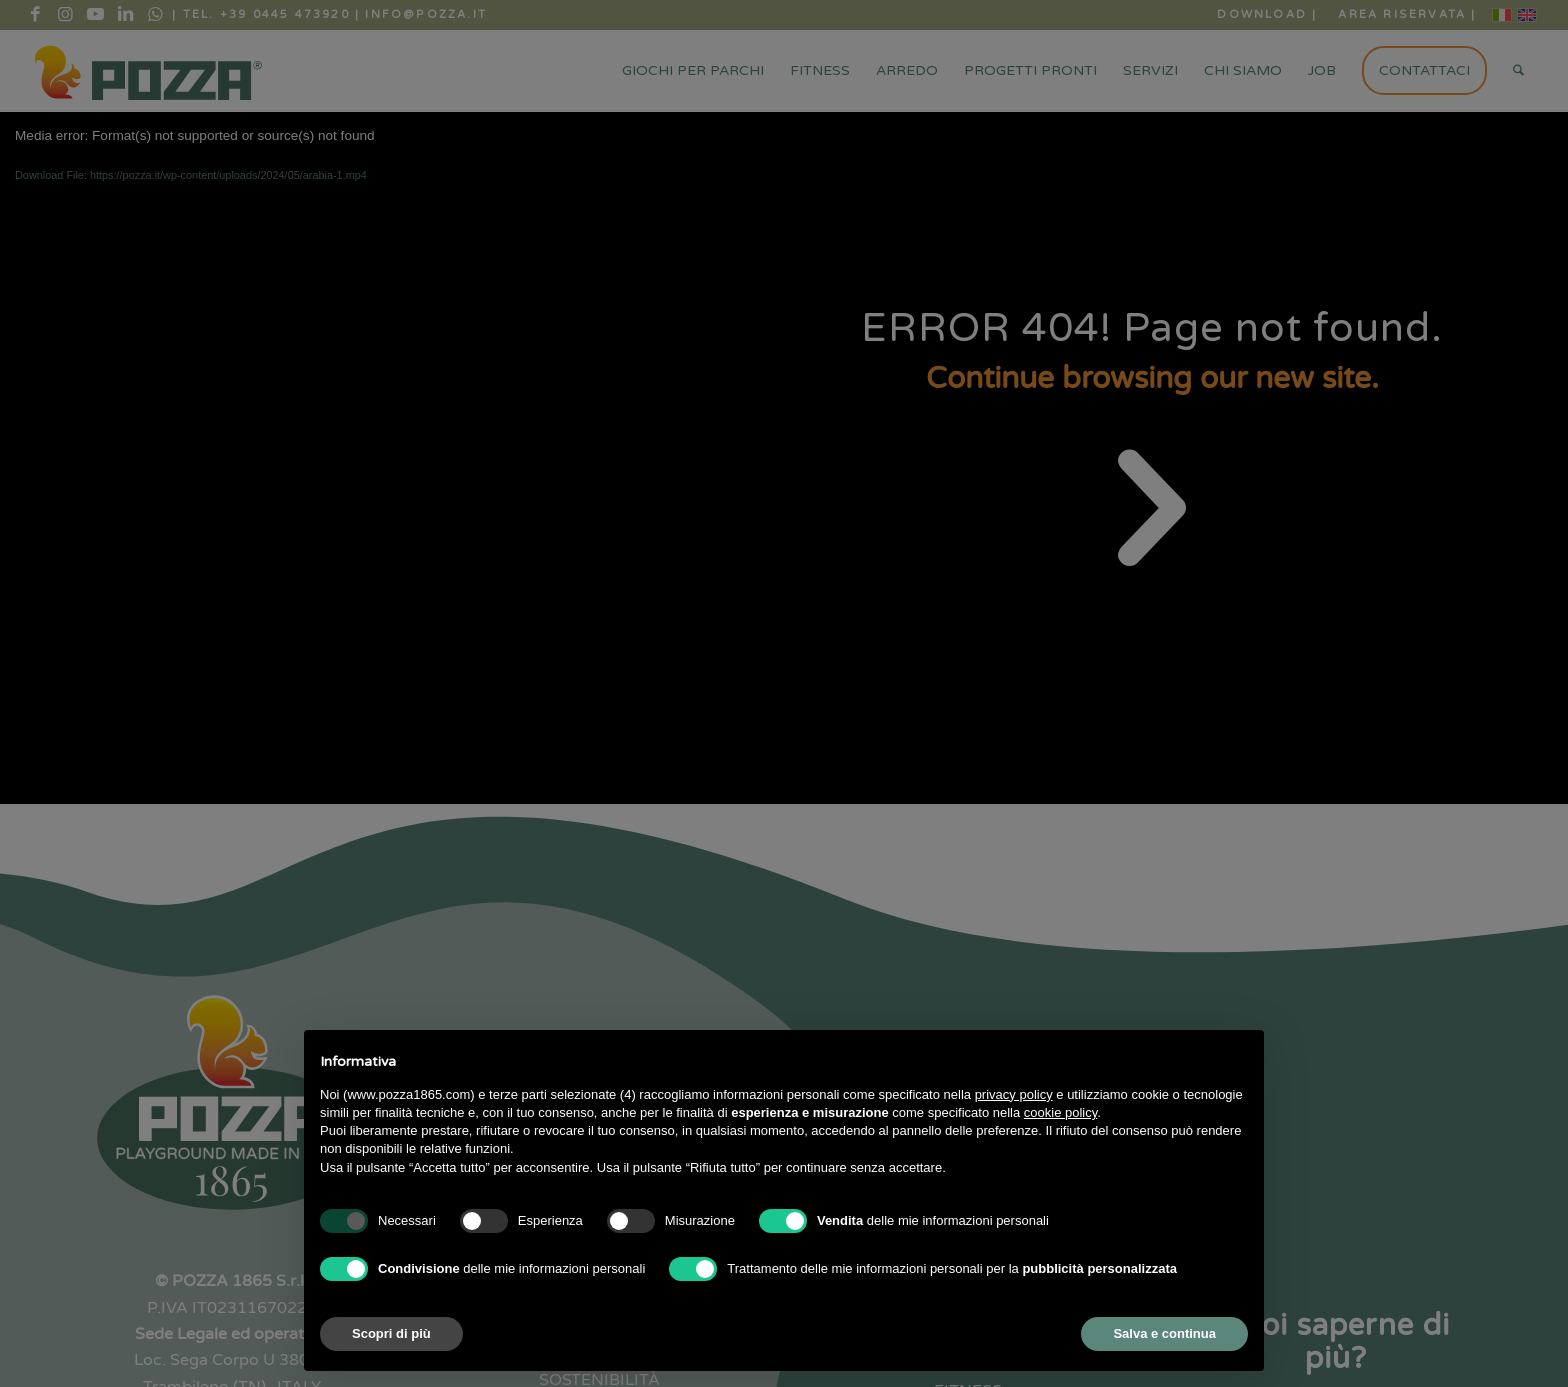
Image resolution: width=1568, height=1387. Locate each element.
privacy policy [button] (1014, 1094)
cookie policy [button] (1060, 1112)
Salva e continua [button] (1164, 1333)
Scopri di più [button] (391, 1333)
